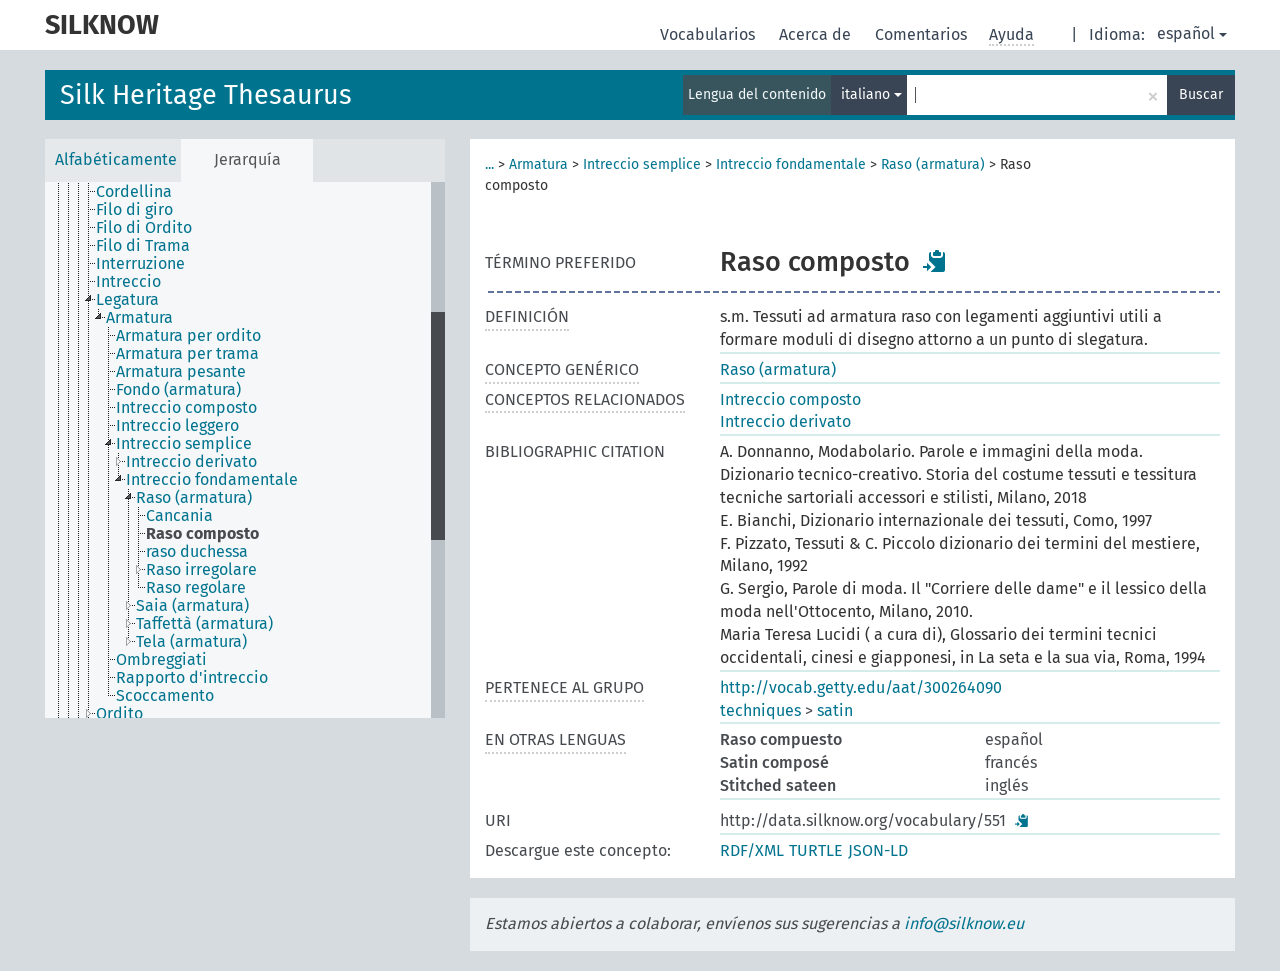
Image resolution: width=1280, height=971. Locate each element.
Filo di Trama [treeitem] (143, 246)
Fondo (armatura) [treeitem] (178, 390)
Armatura (538, 164)
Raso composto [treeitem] (202, 534)
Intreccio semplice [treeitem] (184, 444)
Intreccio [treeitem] (128, 282)
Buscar (1201, 94)
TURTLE (816, 850)
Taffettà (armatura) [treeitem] (204, 624)
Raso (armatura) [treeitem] (194, 498)
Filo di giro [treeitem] (134, 210)
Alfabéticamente (116, 159)
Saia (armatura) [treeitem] (192, 606)
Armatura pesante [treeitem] (181, 372)
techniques (760, 710)
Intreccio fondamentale (791, 164)
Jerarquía (247, 159)
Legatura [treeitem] (127, 300)
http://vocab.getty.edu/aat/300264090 (861, 687)
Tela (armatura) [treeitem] (191, 642)
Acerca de (817, 34)
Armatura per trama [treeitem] (187, 354)
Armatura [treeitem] (139, 318)
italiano (871, 94)
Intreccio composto (790, 399)
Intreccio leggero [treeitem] (177, 426)
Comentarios (923, 34)
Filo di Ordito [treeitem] (144, 228)
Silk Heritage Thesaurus (206, 95)
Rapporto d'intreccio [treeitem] (192, 678)
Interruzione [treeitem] (140, 264)
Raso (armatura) (933, 164)
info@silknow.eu (964, 923)
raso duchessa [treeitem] (197, 552)
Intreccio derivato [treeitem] (191, 462)
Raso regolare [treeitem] (196, 588)
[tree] (245, 450)
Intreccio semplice (642, 164)
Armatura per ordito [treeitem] (188, 336)
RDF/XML (752, 850)
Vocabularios (709, 34)
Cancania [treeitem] (179, 516)
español (1192, 33)
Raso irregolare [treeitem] (201, 570)
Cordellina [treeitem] (134, 192)
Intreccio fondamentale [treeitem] (212, 480)
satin (835, 710)
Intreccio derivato (785, 421)
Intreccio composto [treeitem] (186, 408)
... (489, 164)
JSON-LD (878, 850)
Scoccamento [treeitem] (165, 696)
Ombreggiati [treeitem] (161, 660)
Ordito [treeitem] (119, 714)
